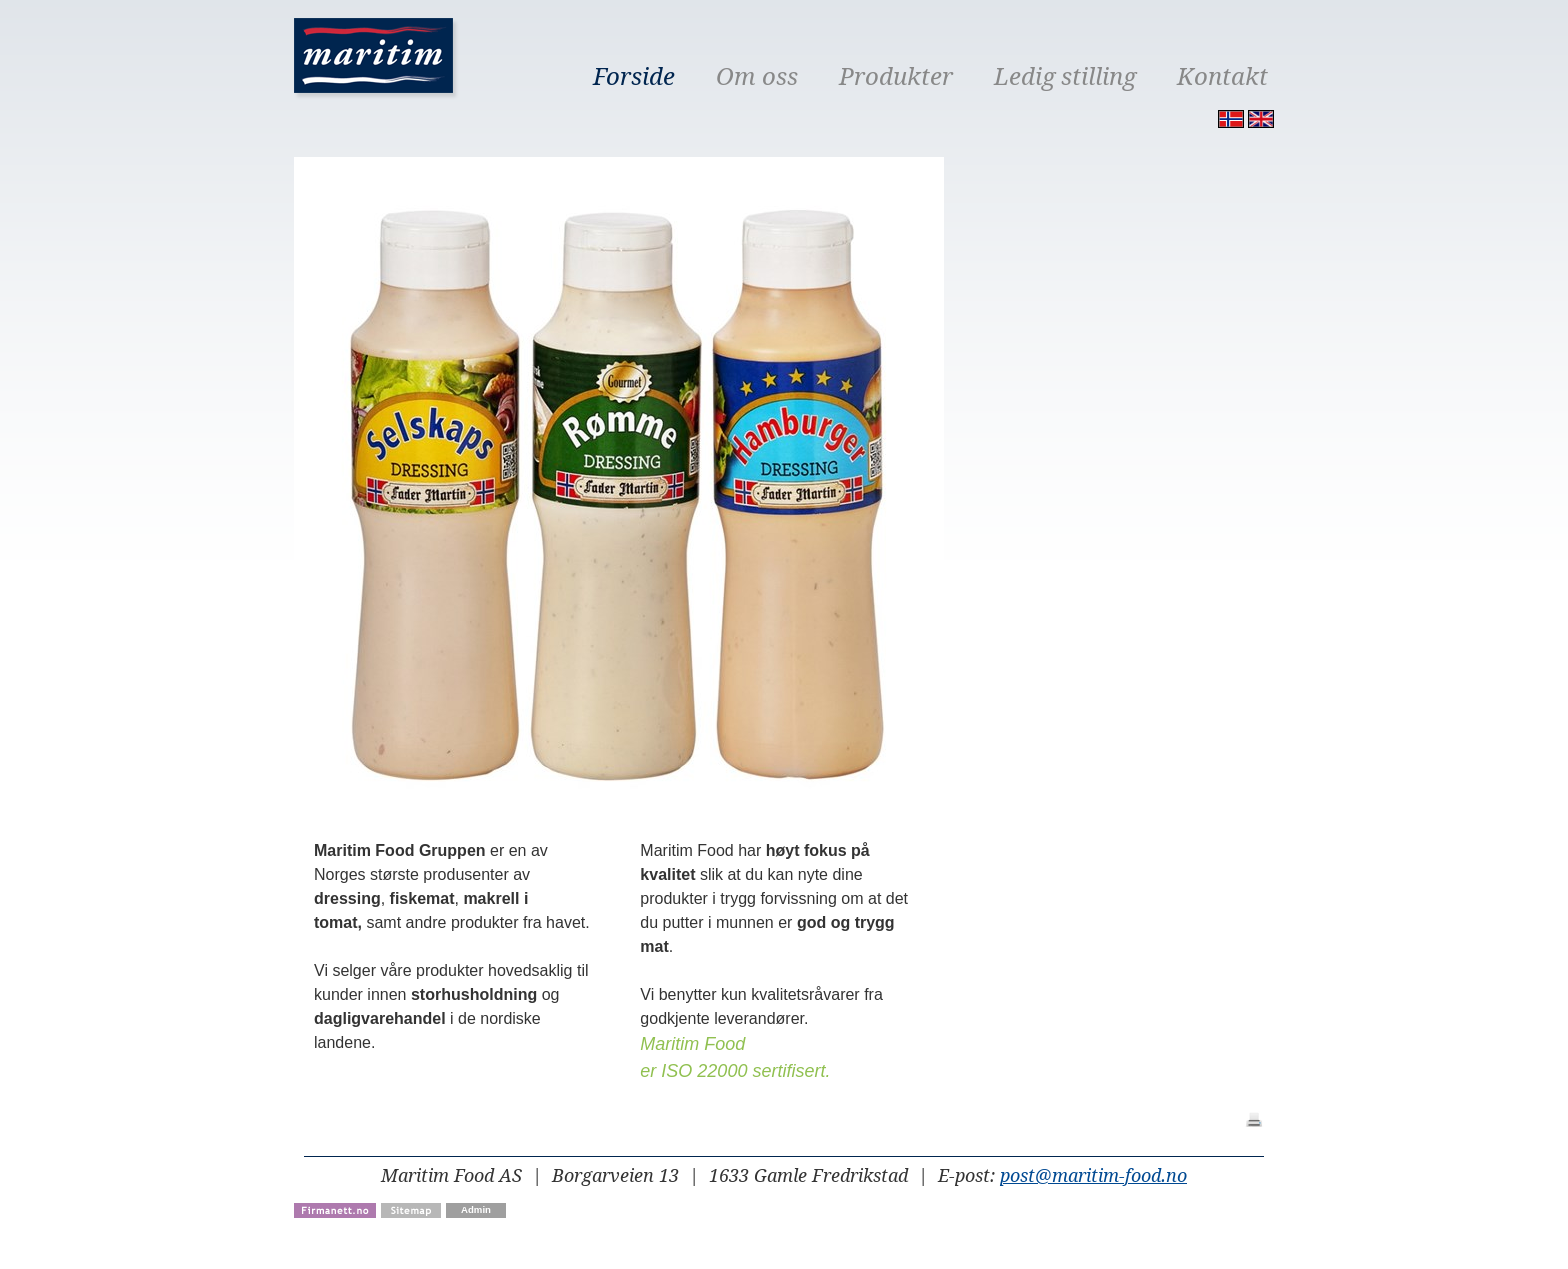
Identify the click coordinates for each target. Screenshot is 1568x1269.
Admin (476, 1209)
